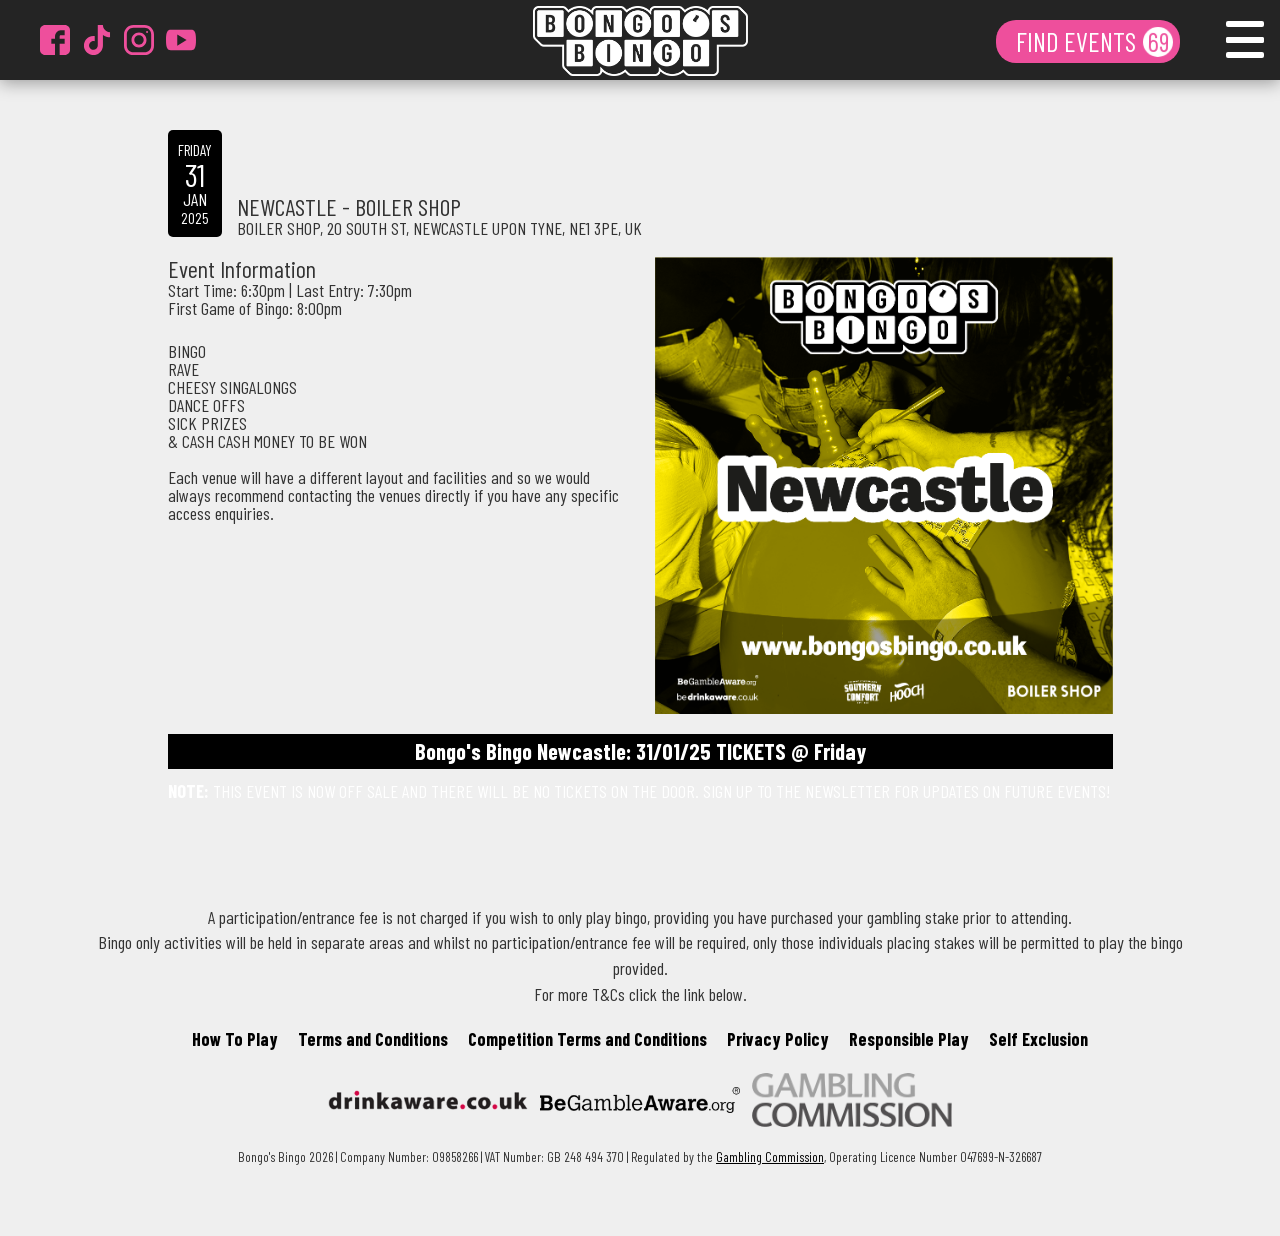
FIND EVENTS (1078, 41)
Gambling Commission (770, 1156)
